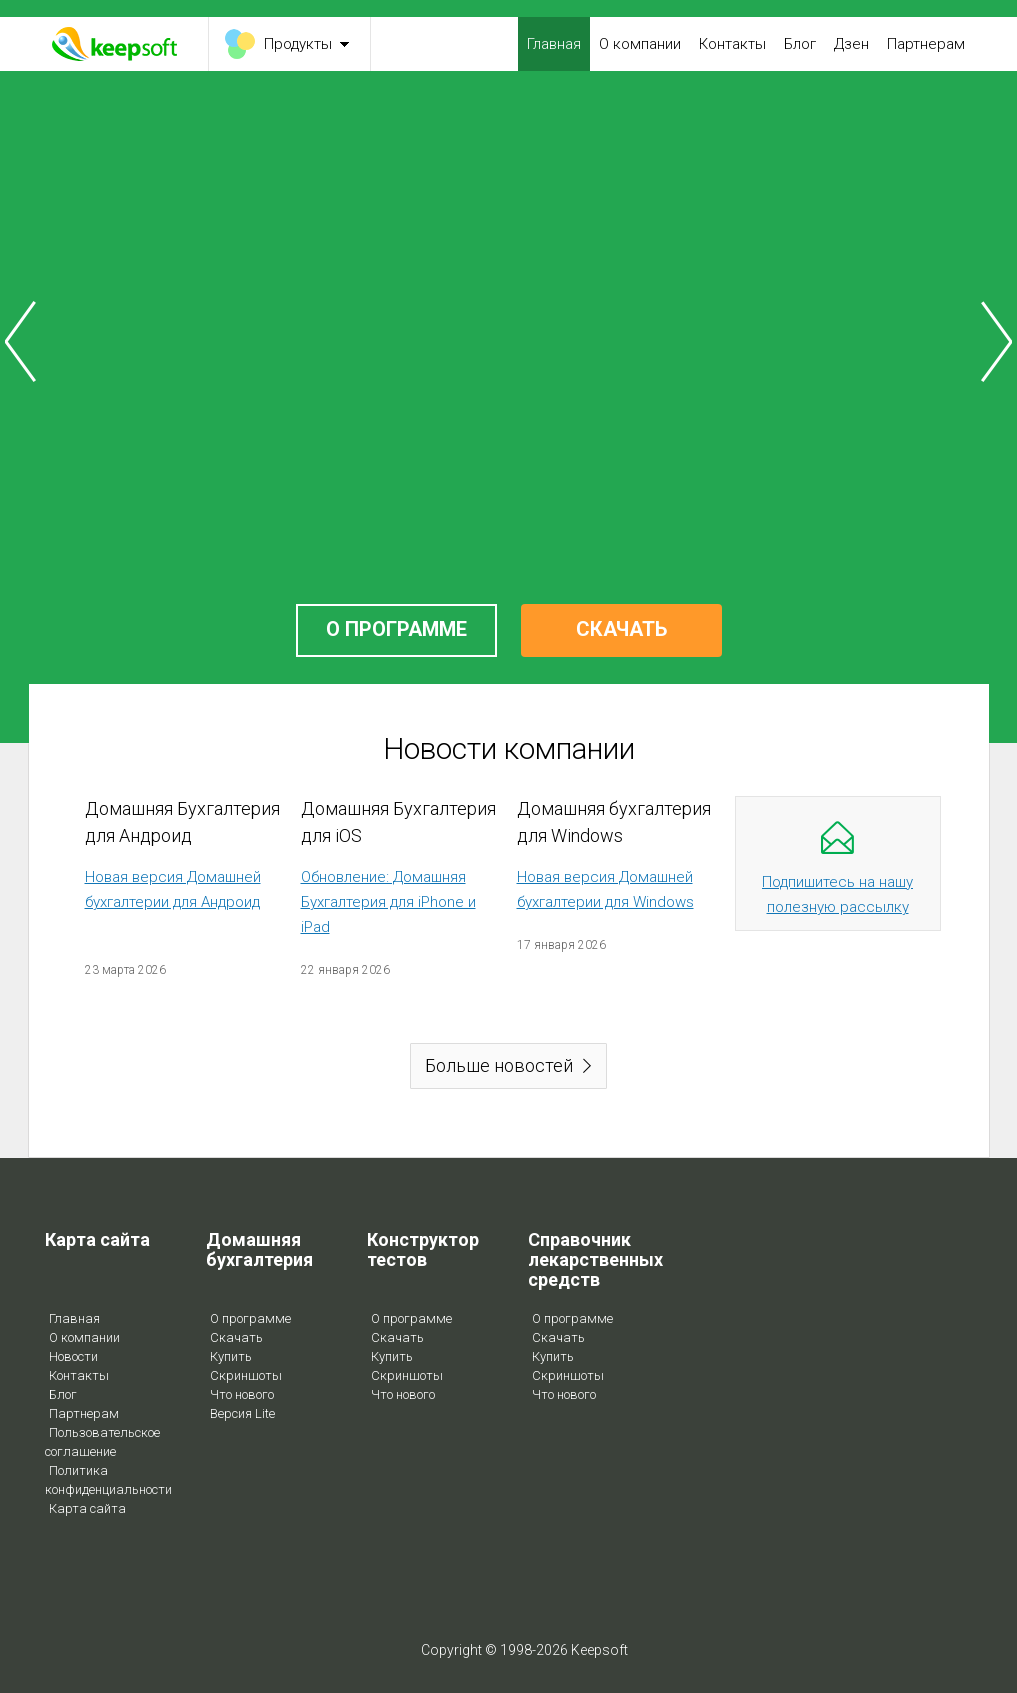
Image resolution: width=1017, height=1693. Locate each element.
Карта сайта (87, 1508)
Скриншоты (246, 1375)
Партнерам (926, 44)
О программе (250, 1318)
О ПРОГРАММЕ (396, 629)
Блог (800, 44)
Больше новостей (499, 1065)
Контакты (732, 44)
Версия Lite (242, 1413)
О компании (640, 44)
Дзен (851, 44)
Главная (554, 44)
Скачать (236, 1337)
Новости (73, 1356)
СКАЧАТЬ (621, 629)
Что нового (242, 1394)
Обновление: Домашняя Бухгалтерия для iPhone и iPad (388, 902)
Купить (231, 1356)
